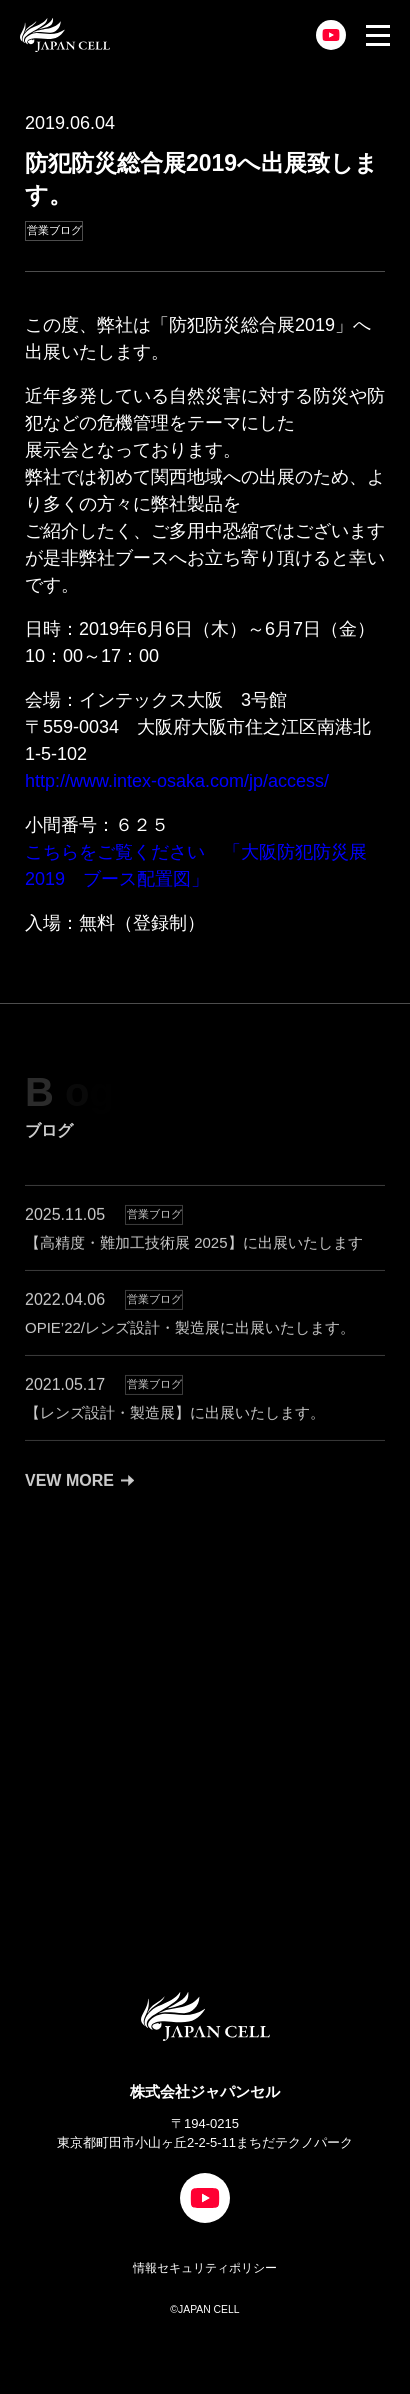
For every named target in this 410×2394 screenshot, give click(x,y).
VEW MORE (80, 1499)
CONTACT (129, 1787)
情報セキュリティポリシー (205, 2268)
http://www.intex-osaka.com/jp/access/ (177, 781)
